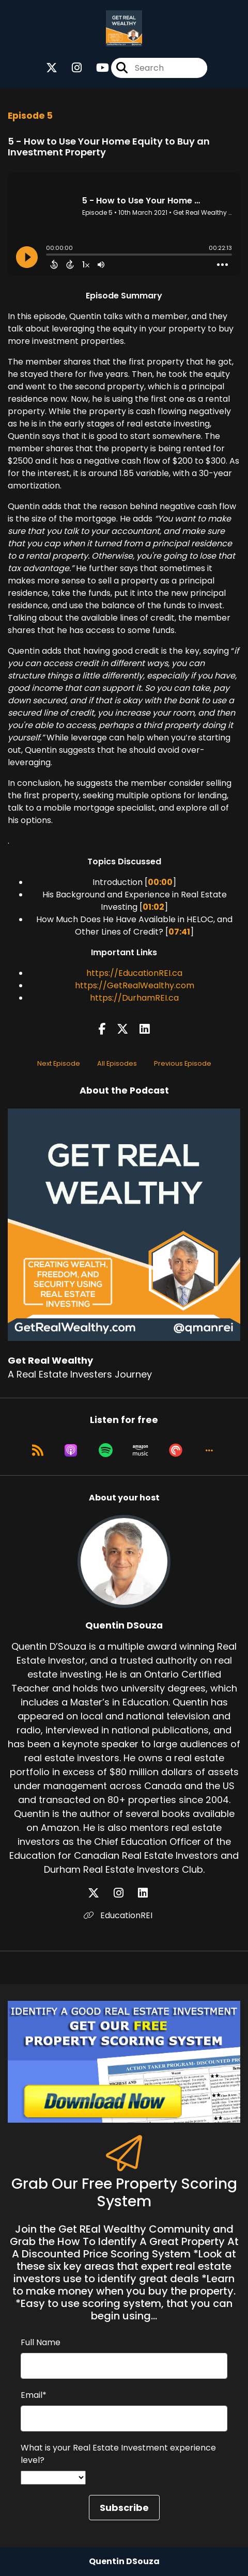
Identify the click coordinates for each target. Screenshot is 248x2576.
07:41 (179, 932)
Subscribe (124, 2507)
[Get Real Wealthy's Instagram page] (70, 68)
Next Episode (58, 1063)
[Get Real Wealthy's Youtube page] (96, 68)
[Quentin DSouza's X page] (100, 1893)
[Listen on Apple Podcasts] (71, 1450)
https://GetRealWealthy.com (134, 985)
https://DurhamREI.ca (134, 998)
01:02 (153, 907)
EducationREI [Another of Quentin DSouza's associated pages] (118, 1915)
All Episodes (117, 1063)
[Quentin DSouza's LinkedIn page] (149, 1893)
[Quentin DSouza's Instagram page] (125, 1893)
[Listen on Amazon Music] (140, 1450)
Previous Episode (182, 1063)
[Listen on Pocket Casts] (176, 1450)
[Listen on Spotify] (105, 1450)
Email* (34, 2395)
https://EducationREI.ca (134, 973)
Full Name (40, 2342)
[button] (209, 1450)
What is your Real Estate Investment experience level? (118, 2454)
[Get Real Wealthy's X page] (51, 68)
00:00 (160, 882)
